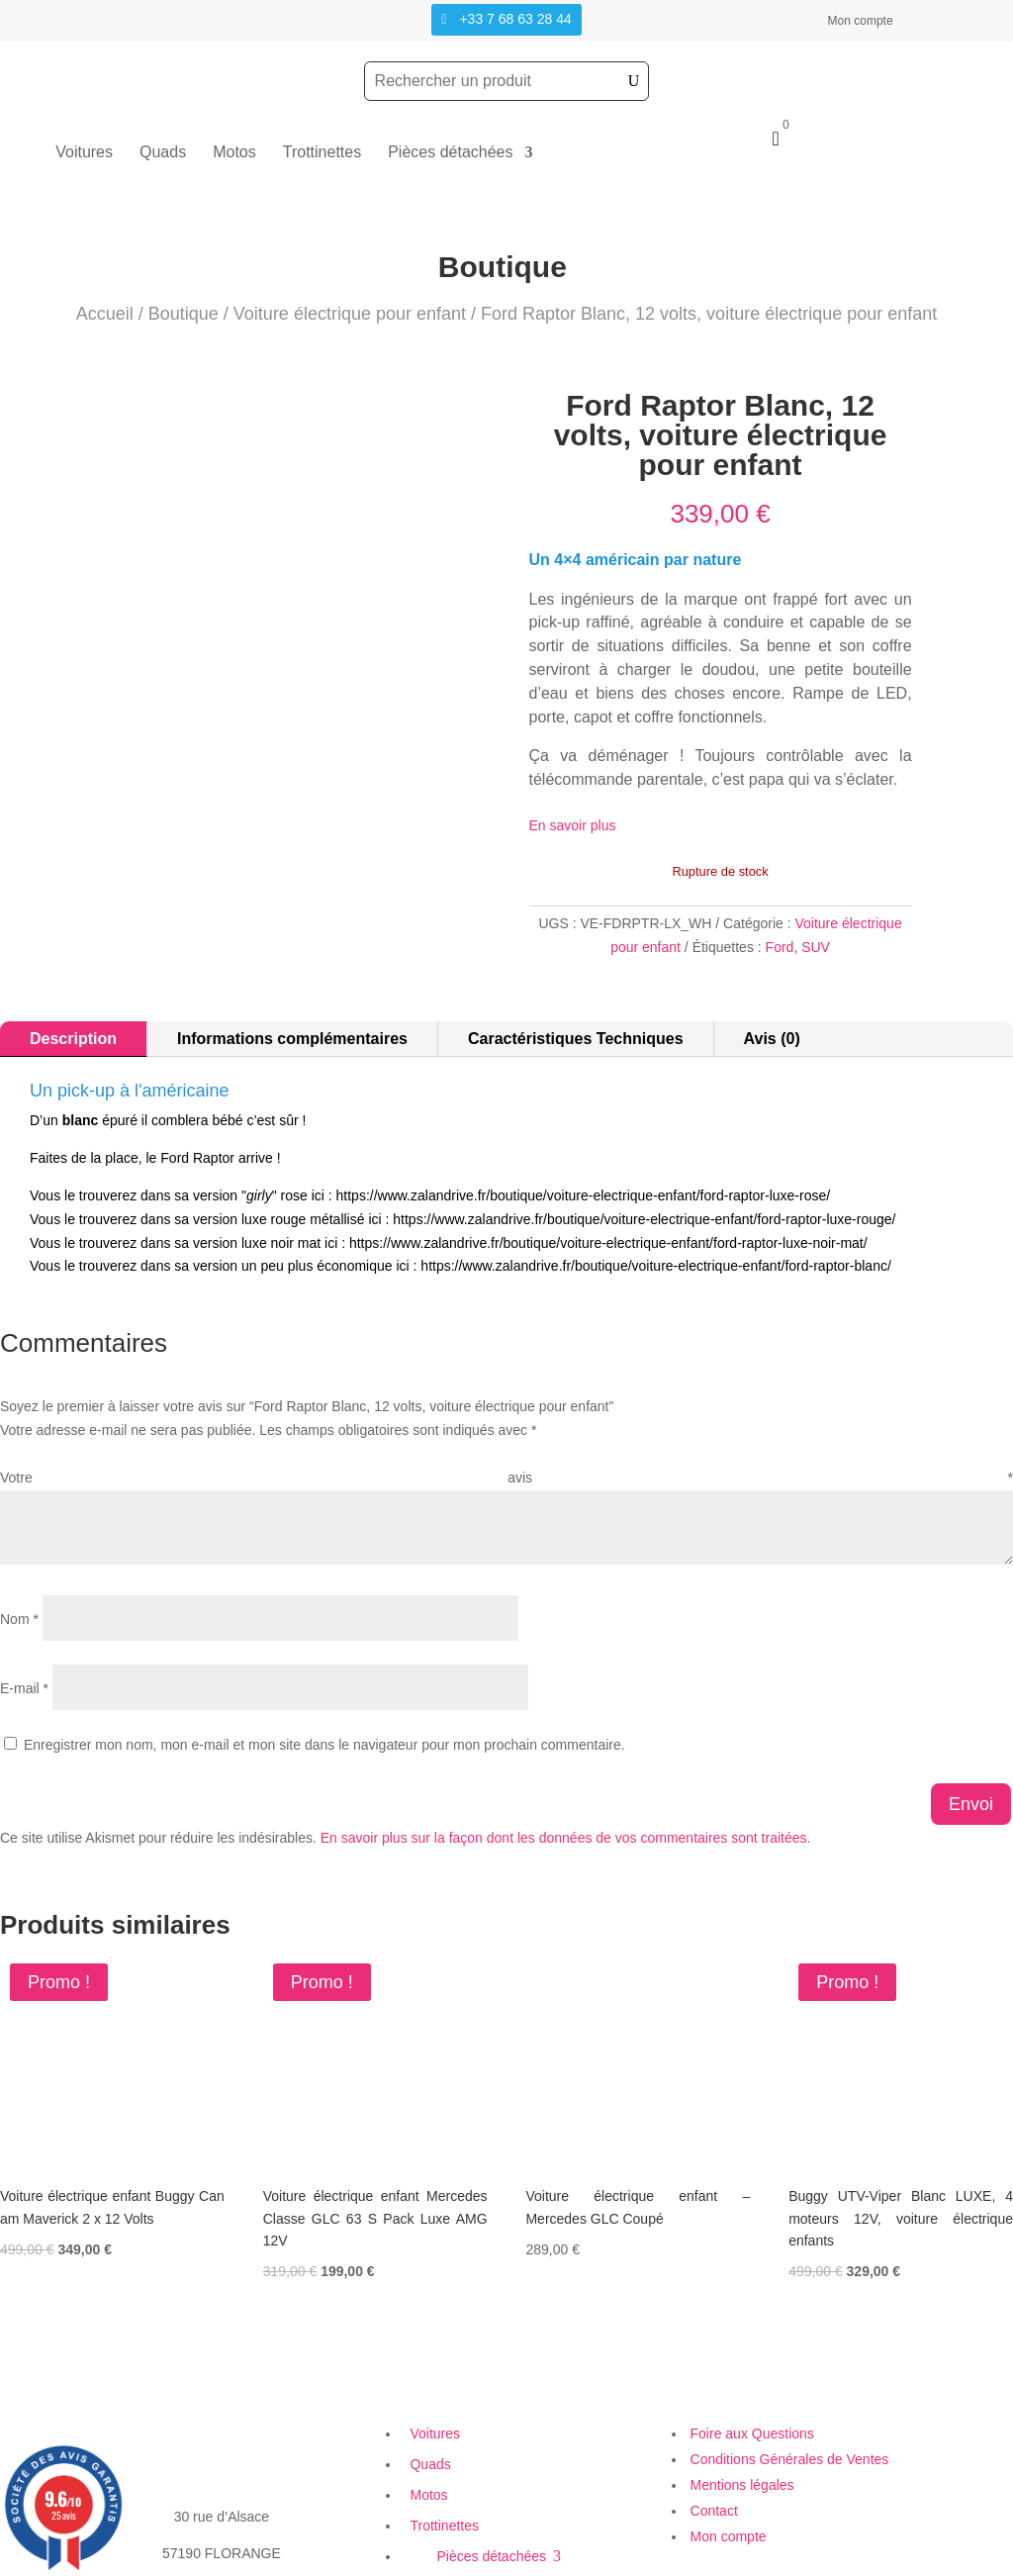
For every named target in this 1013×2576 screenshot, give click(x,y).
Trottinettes (322, 152)
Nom (19, 1599)
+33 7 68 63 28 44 (515, 19)
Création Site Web (727, 2563)
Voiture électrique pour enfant (349, 314)
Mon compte (860, 21)
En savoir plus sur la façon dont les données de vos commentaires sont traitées (564, 1817)
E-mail (24, 1668)
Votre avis (506, 1458)
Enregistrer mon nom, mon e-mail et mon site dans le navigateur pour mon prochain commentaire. (324, 1725)
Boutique (183, 314)
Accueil (105, 314)
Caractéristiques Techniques (576, 1018)
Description (73, 1018)
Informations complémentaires (292, 1018)
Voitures (84, 152)
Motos (234, 152)
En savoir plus (572, 825)
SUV (815, 947)
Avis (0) (772, 1018)
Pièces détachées (450, 152)
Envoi (971, 1783)
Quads (162, 152)
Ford (780, 947)
